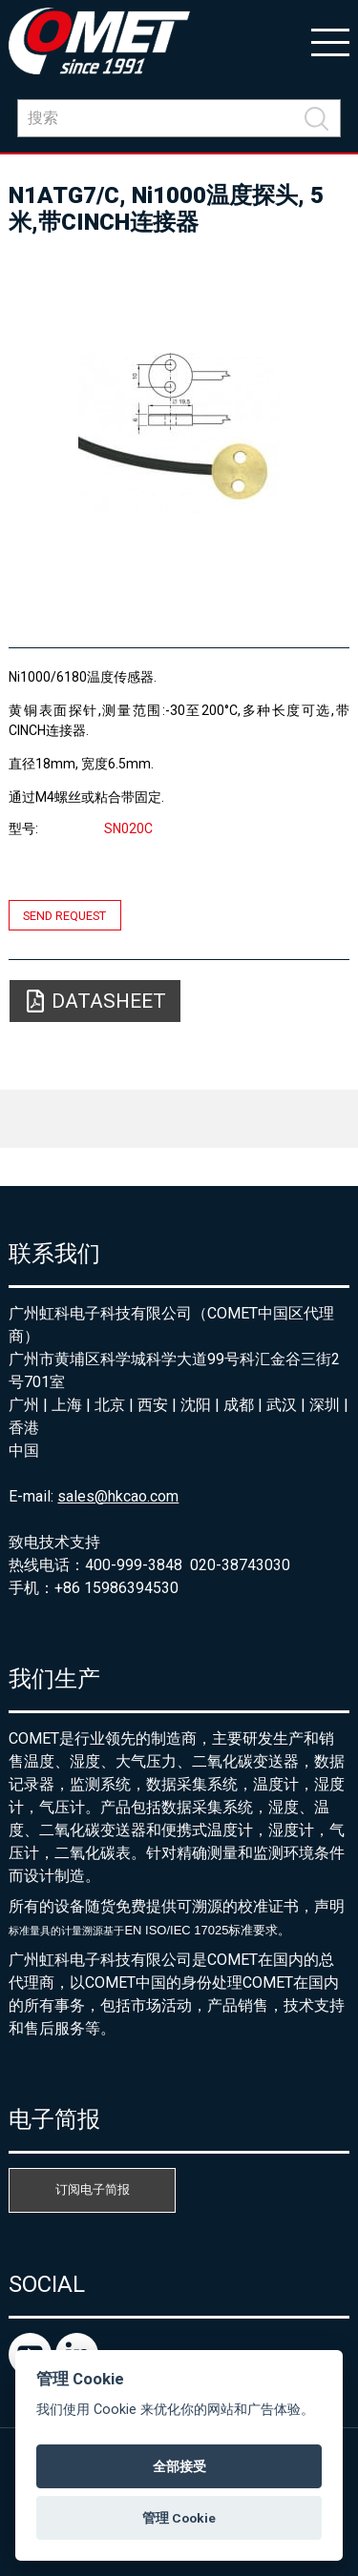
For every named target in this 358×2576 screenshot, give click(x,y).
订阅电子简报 (92, 2189)
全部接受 (179, 2466)
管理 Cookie (179, 2517)
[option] (178, 433)
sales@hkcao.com (118, 1496)
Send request (64, 915)
